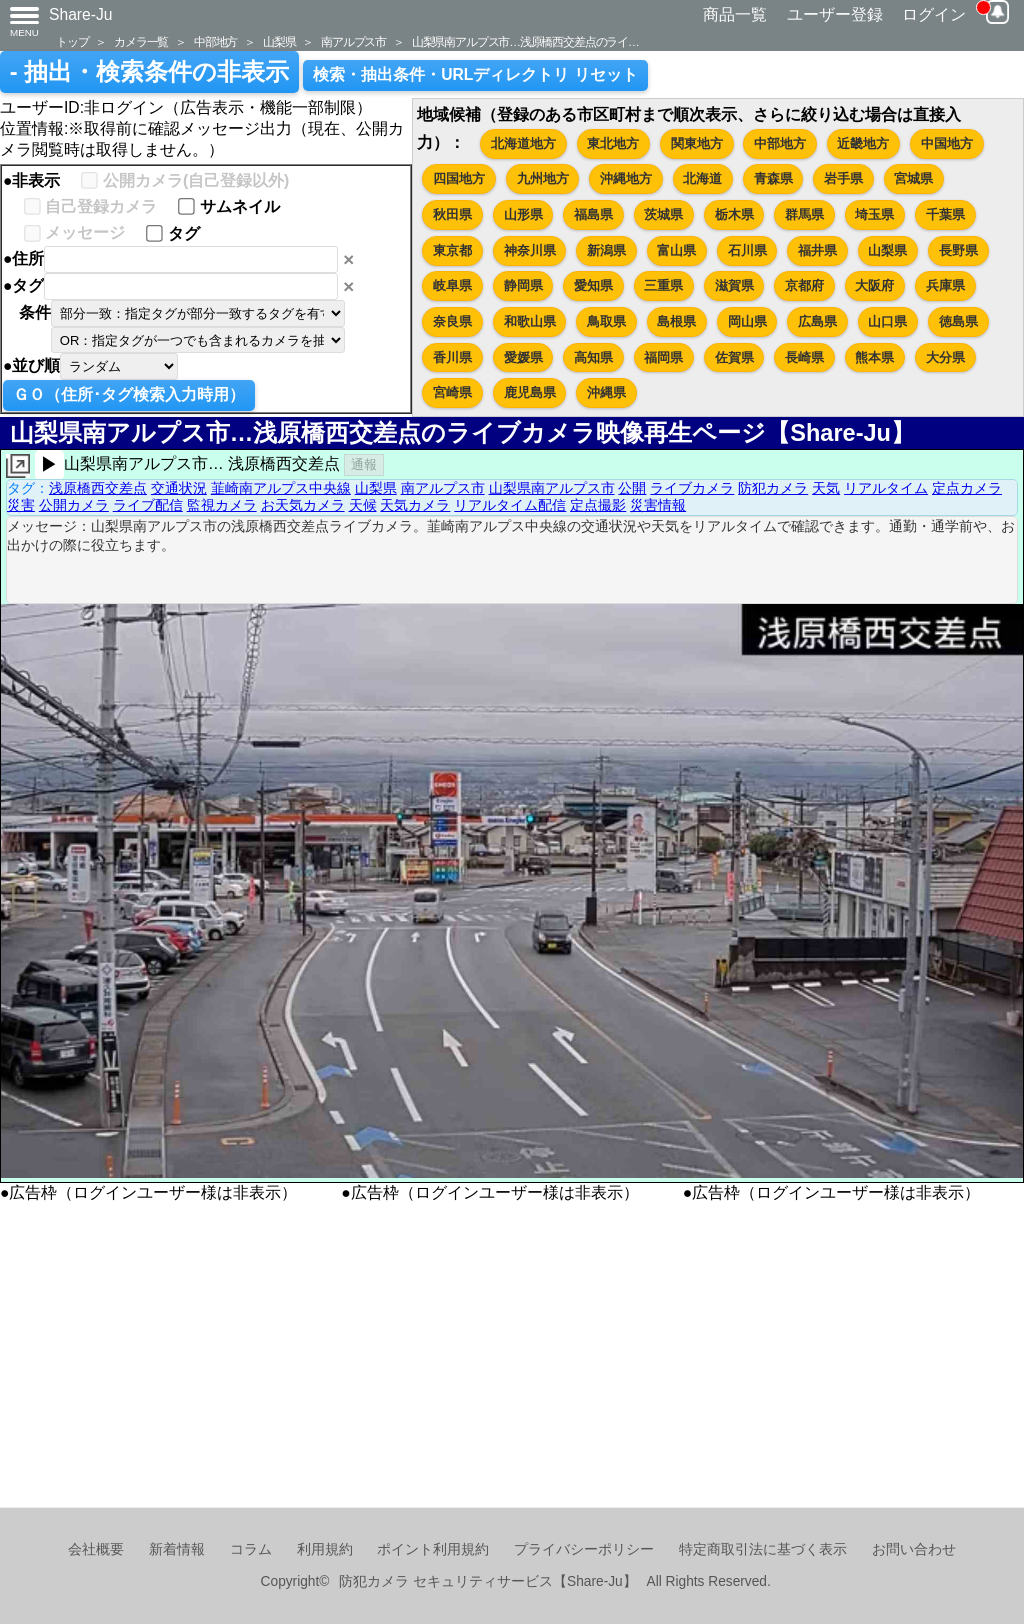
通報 (364, 464)
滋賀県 (734, 285)
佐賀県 (734, 357)
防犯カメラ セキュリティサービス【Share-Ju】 (487, 1581)
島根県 (676, 321)
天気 (826, 488)
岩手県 (843, 178)
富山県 (676, 250)
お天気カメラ (303, 505)
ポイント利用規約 (433, 1549)
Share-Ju (81, 14)
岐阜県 (452, 285)
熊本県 (874, 357)
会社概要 (96, 1549)
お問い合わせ (914, 1549)
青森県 (773, 178)
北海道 (702, 178)
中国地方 (947, 143)
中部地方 (215, 41)
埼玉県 (874, 214)
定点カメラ (967, 488)
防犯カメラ (773, 488)
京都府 (804, 285)
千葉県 (945, 214)
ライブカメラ (692, 488)
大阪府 (874, 285)
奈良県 (452, 321)
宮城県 (913, 178)
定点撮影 (598, 505)
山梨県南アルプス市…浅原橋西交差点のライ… (525, 41)
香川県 (452, 357)
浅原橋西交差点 (98, 488)
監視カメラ (222, 505)
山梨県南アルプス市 (552, 488)
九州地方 (543, 178)
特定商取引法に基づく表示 (763, 1549)
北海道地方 (523, 143)
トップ (72, 41)
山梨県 (279, 41)
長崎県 (804, 357)
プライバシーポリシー (584, 1549)
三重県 (663, 285)
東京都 (452, 250)
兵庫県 (945, 285)
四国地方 (459, 178)
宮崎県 (452, 392)
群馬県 (804, 214)
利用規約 (325, 1549)
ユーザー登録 (835, 14)
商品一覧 (735, 14)
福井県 (817, 250)
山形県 (523, 214)
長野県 (958, 250)
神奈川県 (530, 250)
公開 (632, 488)
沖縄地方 (626, 178)
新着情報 (177, 1549)
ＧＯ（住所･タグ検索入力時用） (129, 394)
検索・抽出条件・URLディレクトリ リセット (475, 74)
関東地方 (697, 143)
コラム (251, 1549)
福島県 (593, 214)
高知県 (593, 357)
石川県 (747, 250)
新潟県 (606, 250)
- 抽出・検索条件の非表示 (149, 72)
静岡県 (523, 285)
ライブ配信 (148, 505)
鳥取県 (606, 321)
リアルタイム (886, 488)
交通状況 (179, 488)
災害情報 (658, 505)
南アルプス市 (353, 41)
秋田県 (452, 214)
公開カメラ (74, 505)
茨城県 (663, 214)
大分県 (945, 357)
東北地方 (613, 143)
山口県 (887, 321)
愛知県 (593, 285)
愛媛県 (523, 357)
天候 (363, 505)
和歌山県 (530, 321)
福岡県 (663, 357)
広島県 (817, 321)
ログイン (934, 14)
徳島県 (958, 321)
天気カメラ (415, 505)
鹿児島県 (530, 392)
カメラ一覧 (141, 41)
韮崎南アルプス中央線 (281, 488)
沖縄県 (606, 392)
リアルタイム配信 (510, 505)
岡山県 (747, 321)
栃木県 (734, 214)
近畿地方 (863, 143)
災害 (21, 505)
